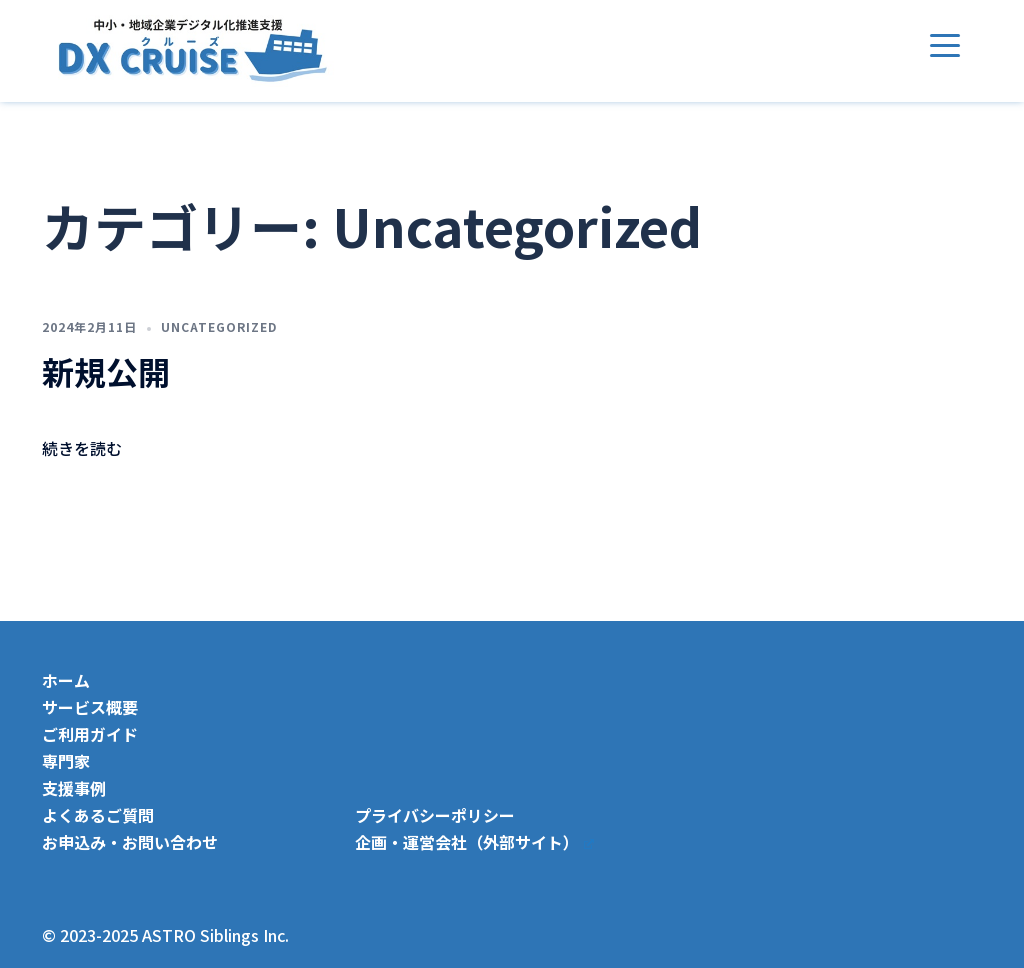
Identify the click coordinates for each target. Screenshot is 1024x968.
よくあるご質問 (98, 815)
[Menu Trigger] (945, 44)
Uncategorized (219, 326)
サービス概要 (90, 707)
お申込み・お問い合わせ (130, 842)
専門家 (66, 761)
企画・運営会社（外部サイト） (474, 842)
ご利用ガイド (90, 734)
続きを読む (82, 448)
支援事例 (74, 788)
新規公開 (106, 371)
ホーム (66, 680)
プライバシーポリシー (435, 815)
